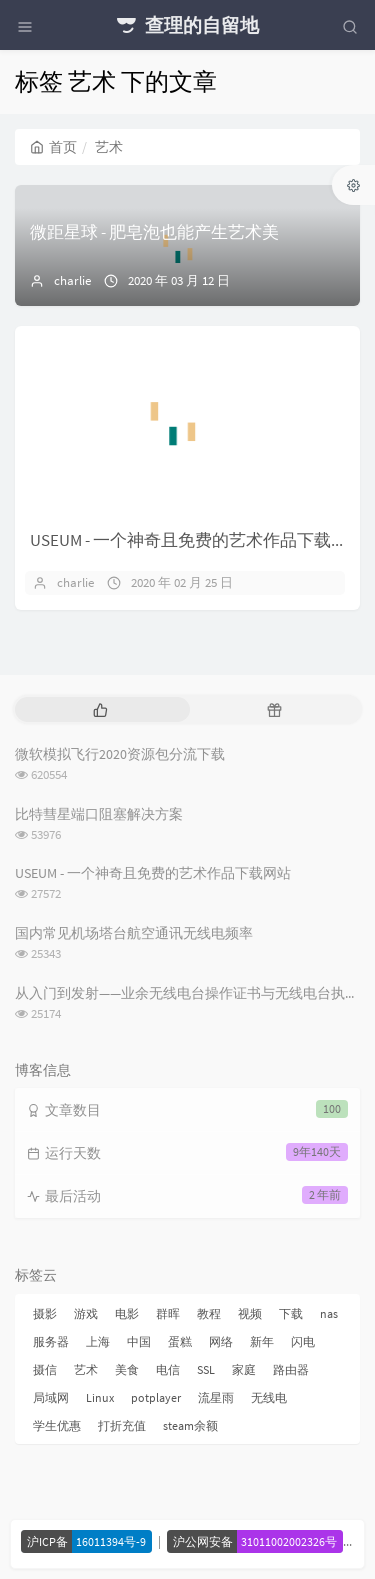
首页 (53, 147)
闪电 (303, 1341)
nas (329, 1313)
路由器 (291, 1369)
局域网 (51, 1397)
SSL (206, 1369)
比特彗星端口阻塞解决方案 (99, 814)
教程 (209, 1313)
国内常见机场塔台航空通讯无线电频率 (134, 933)
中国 (139, 1341)
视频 (250, 1313)
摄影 (45, 1313)
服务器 (51, 1341)
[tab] (100, 709)
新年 (262, 1341)
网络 (221, 1341)
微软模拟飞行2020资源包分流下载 (120, 754)
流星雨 (216, 1397)
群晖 (168, 1313)
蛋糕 (180, 1341)
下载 (291, 1313)
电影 (127, 1313)
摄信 (45, 1369)
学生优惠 (57, 1425)
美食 (127, 1369)
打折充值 (122, 1425)
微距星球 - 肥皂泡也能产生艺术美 (154, 232)
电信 (168, 1369)
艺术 (86, 1369)
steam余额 (190, 1425)
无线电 (269, 1397)
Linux (100, 1397)
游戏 (86, 1313)
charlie (72, 280)
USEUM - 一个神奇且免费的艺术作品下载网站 (197, 540)
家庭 (244, 1369)
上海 (98, 1341)
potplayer (156, 1397)
